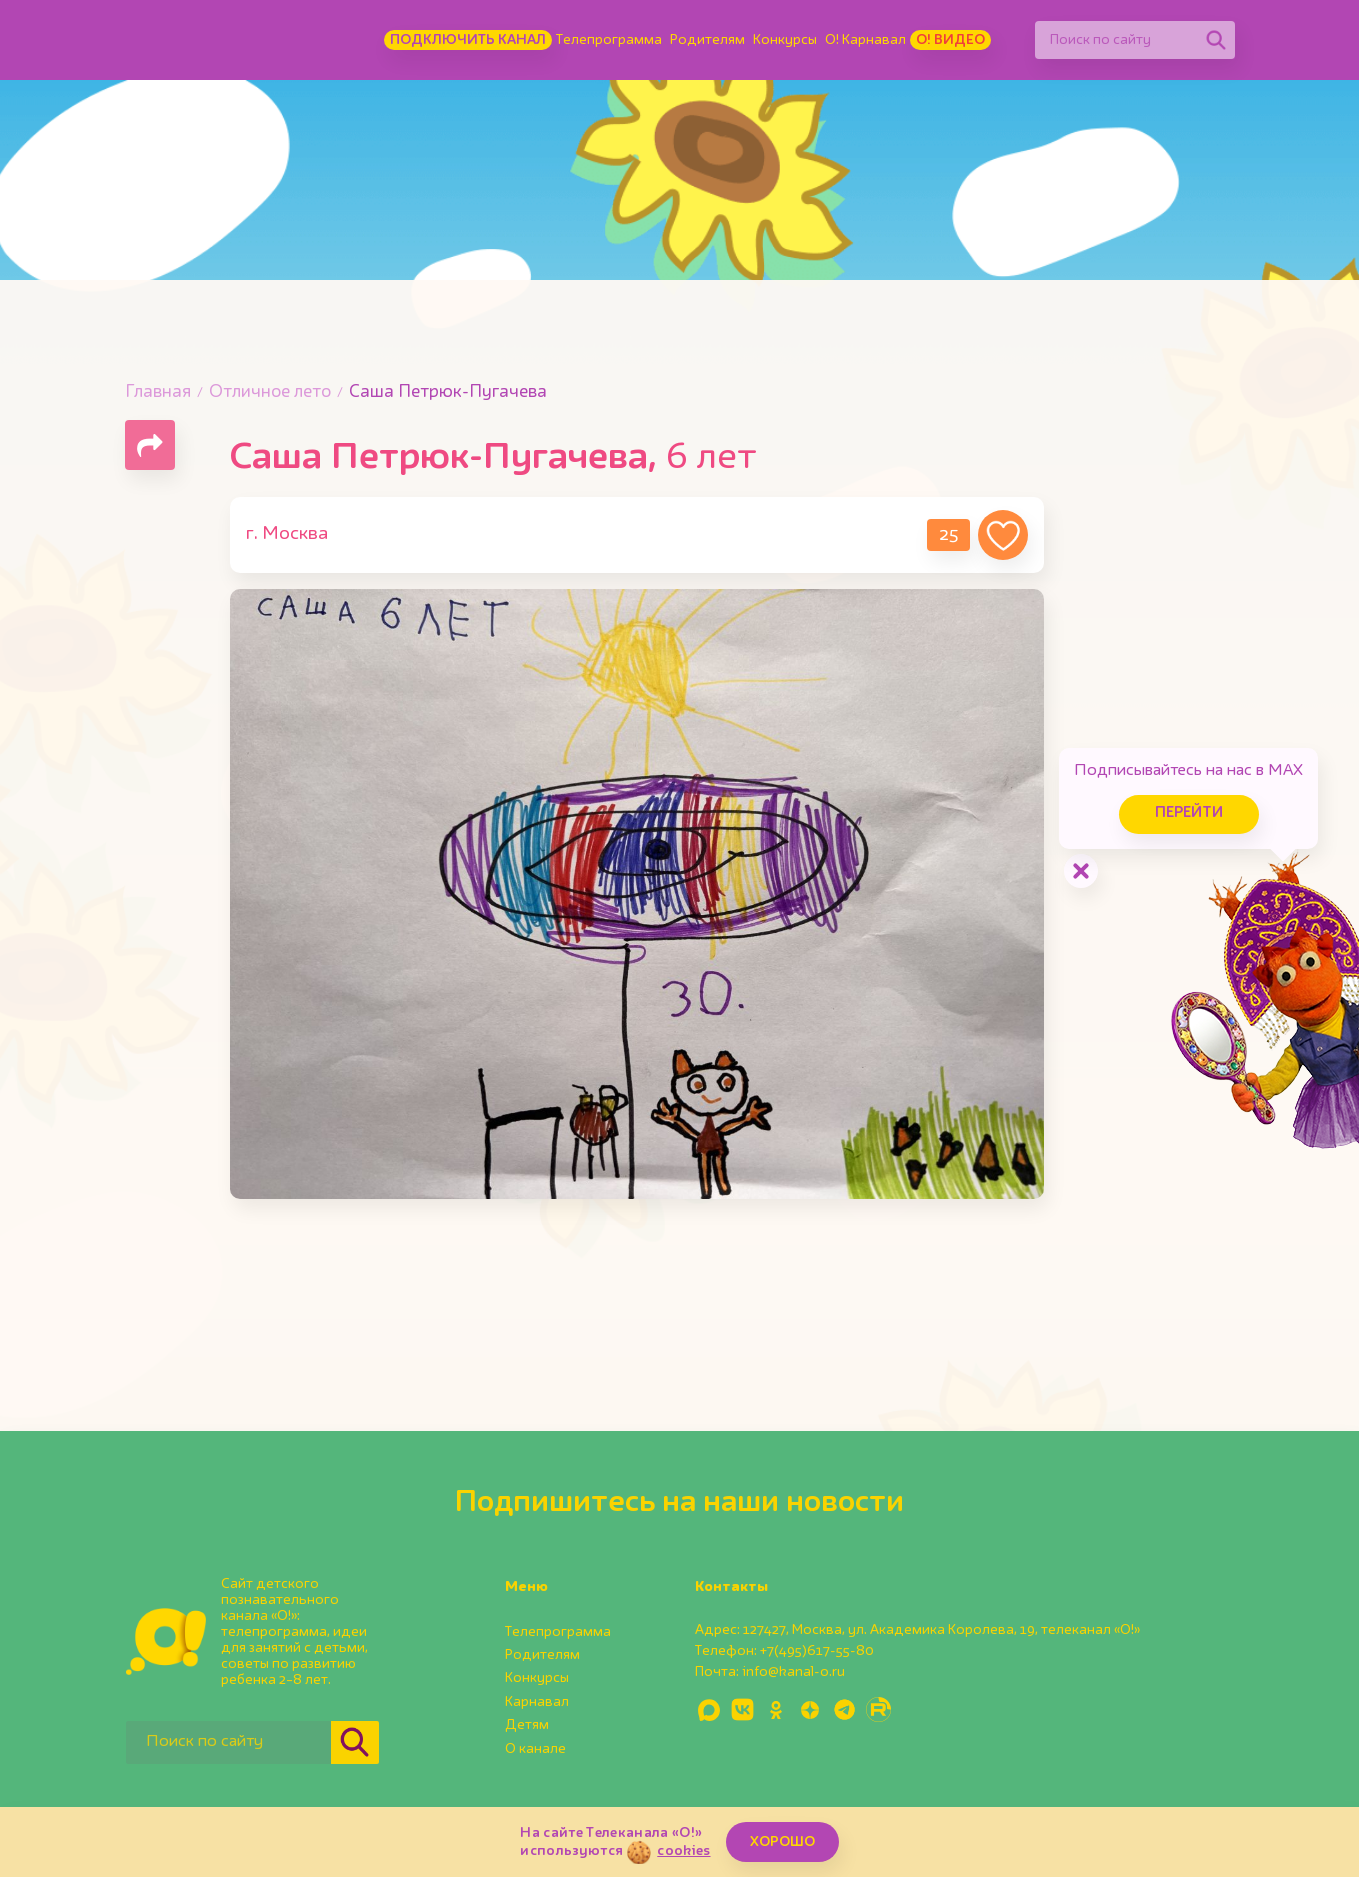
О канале (535, 1749)
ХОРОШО (782, 1842)
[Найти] (1216, 40)
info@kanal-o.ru (793, 1672)
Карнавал (537, 1702)
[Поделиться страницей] (150, 445)
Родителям (707, 40)
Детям (527, 1725)
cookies (683, 1851)
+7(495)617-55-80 (817, 1651)
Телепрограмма (609, 40)
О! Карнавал (865, 40)
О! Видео (950, 40)
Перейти (1189, 813)
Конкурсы (785, 40)
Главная (158, 392)
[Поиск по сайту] (1116, 40)
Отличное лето (270, 392)
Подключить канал (468, 40)
